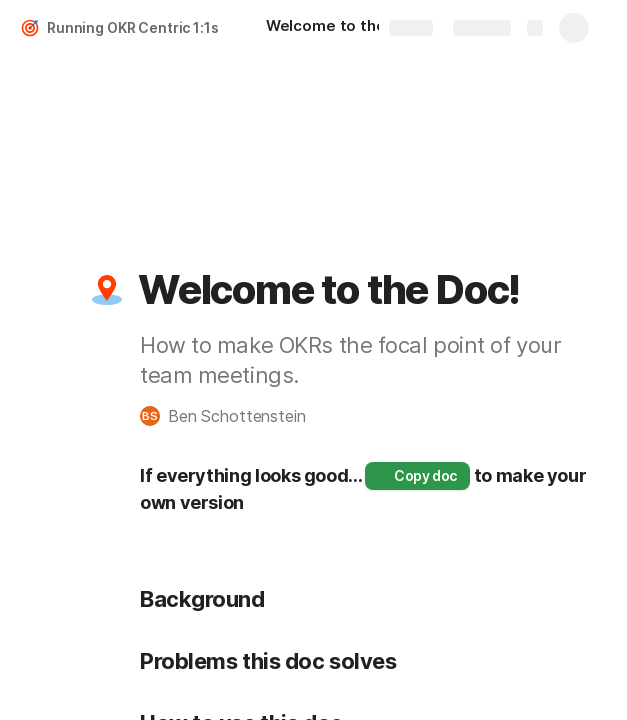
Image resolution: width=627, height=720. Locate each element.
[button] (107, 290)
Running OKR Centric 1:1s (133, 27)
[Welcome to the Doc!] (344, 28)
